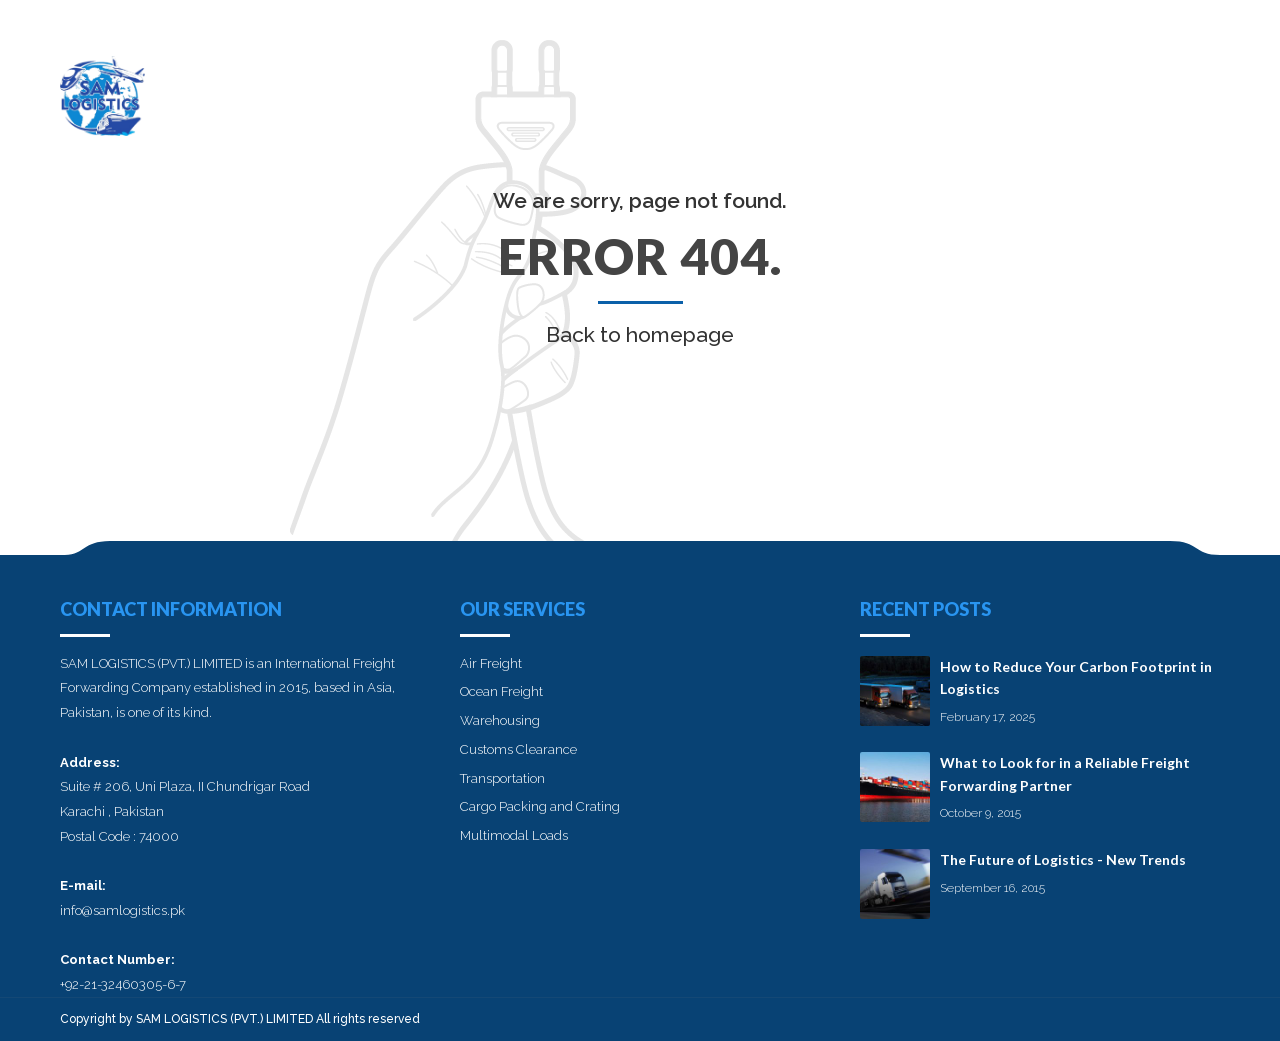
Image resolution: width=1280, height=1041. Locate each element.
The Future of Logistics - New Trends (1063, 859)
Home (747, 85)
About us (835, 85)
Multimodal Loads (514, 835)
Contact (1184, 85)
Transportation (502, 778)
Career (1023, 85)
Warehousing (500, 720)
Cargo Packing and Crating (540, 806)
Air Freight (491, 663)
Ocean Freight (501, 691)
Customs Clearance (518, 749)
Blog (1099, 85)
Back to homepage (640, 334)
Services (933, 85)
